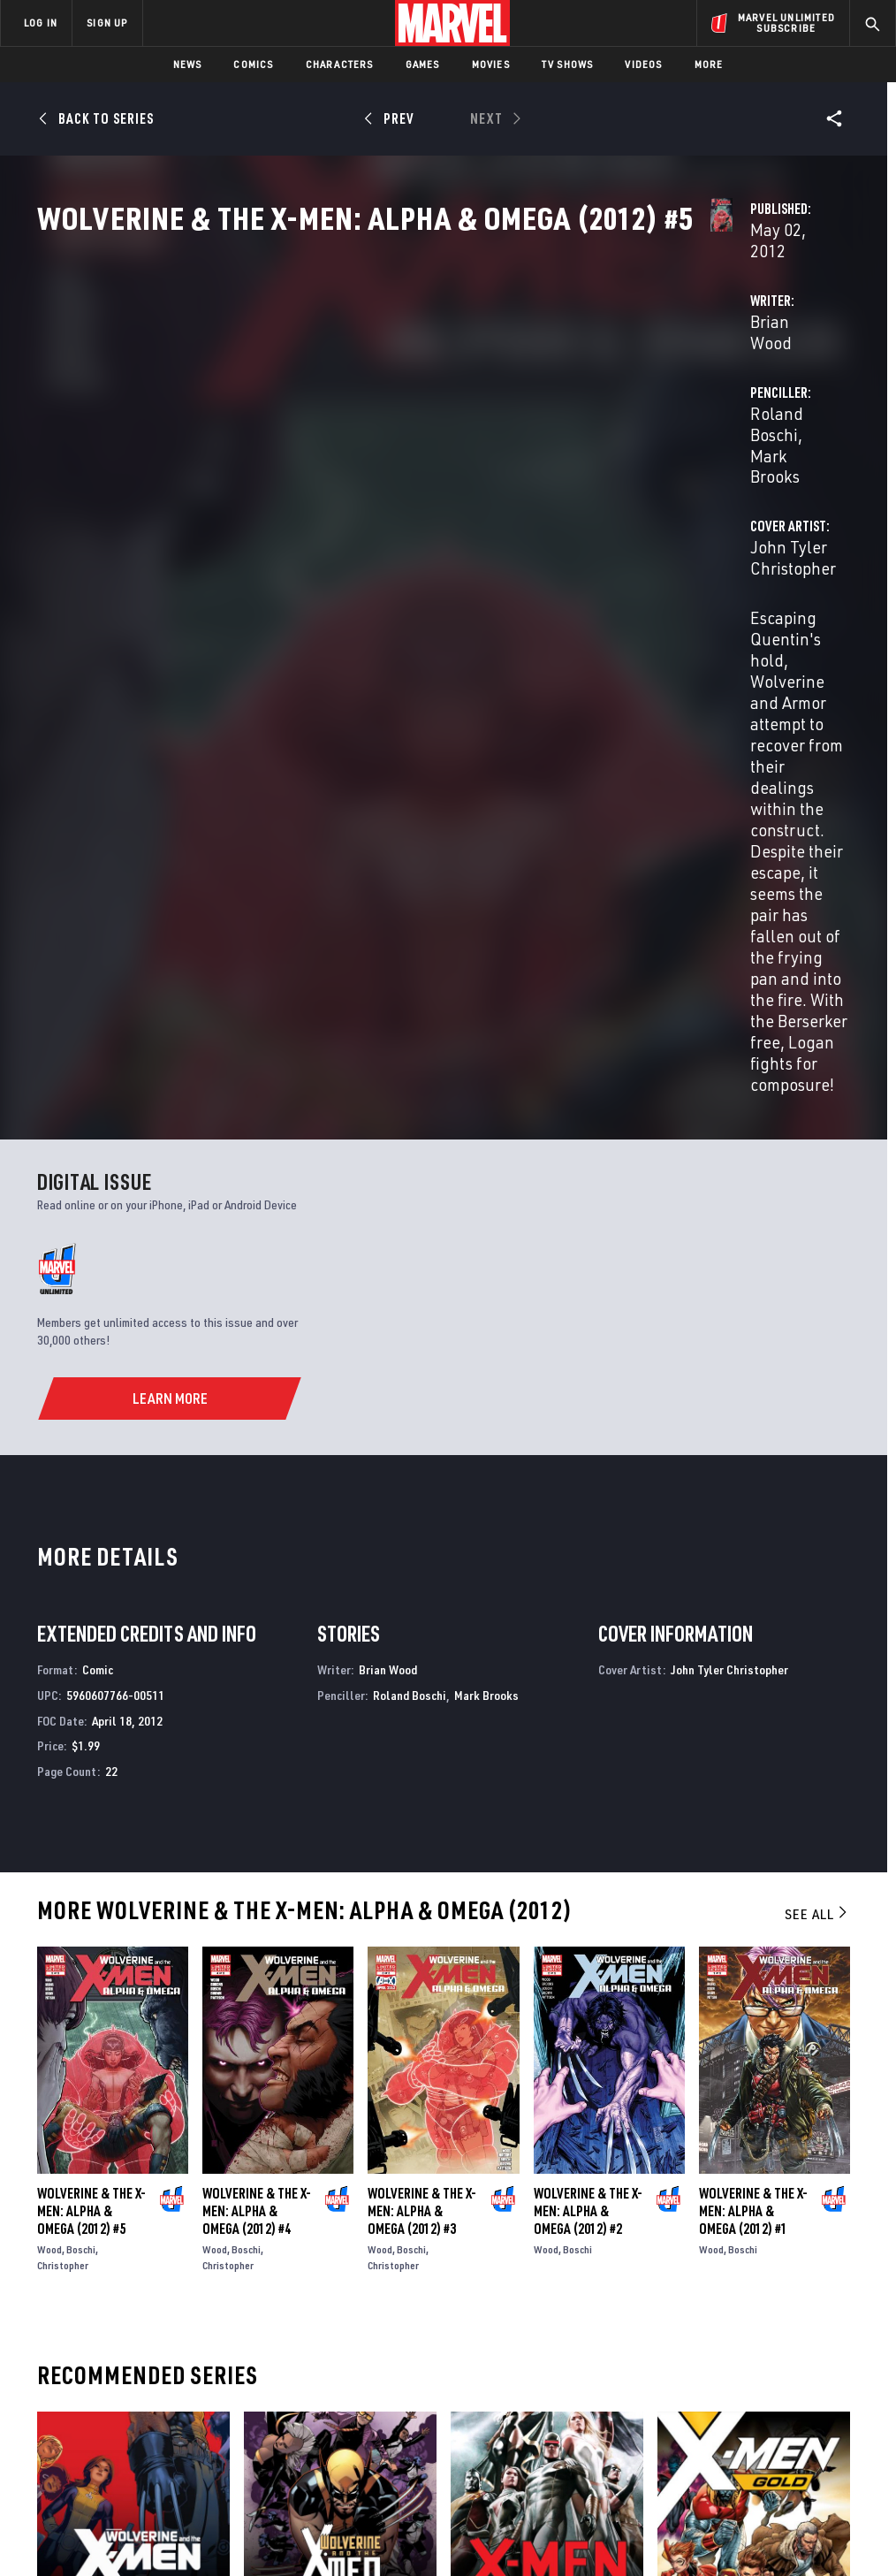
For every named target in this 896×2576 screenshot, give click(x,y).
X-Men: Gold (691, 2139)
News (187, 64)
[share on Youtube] (703, 2388)
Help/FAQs (173, 2332)
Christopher (62, 1780)
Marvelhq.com (335, 2358)
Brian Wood (335, 417)
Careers (168, 2358)
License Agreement (686, 2512)
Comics (253, 64)
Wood (49, 1765)
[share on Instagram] (791, 2350)
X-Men (467, 2139)
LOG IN (40, 22)
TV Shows (568, 64)
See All (817, 1429)
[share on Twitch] (835, 2388)
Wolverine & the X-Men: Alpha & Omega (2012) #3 (422, 1726)
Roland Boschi (617, 417)
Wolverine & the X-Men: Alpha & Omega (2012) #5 (91, 1726)
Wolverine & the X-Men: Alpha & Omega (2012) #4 (256, 1726)
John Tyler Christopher (376, 487)
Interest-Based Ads (796, 2512)
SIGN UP (107, 22)
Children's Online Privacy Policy (548, 2512)
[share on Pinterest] (791, 2388)
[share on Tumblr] (835, 2350)
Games (423, 64)
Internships (180, 2383)
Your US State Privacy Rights (274, 2512)
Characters (340, 64)
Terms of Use (76, 2512)
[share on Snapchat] (747, 2388)
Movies (491, 64)
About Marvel (185, 2306)
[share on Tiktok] (703, 2426)
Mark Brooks (721, 417)
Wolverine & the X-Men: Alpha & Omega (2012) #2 (588, 1726)
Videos (643, 64)
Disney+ (315, 2332)
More (709, 64)
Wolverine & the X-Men (103, 2139)
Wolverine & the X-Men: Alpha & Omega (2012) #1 (753, 1726)
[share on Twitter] (747, 2350)
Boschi (80, 1765)
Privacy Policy (157, 2512)
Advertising (328, 2306)
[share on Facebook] (704, 2351)
